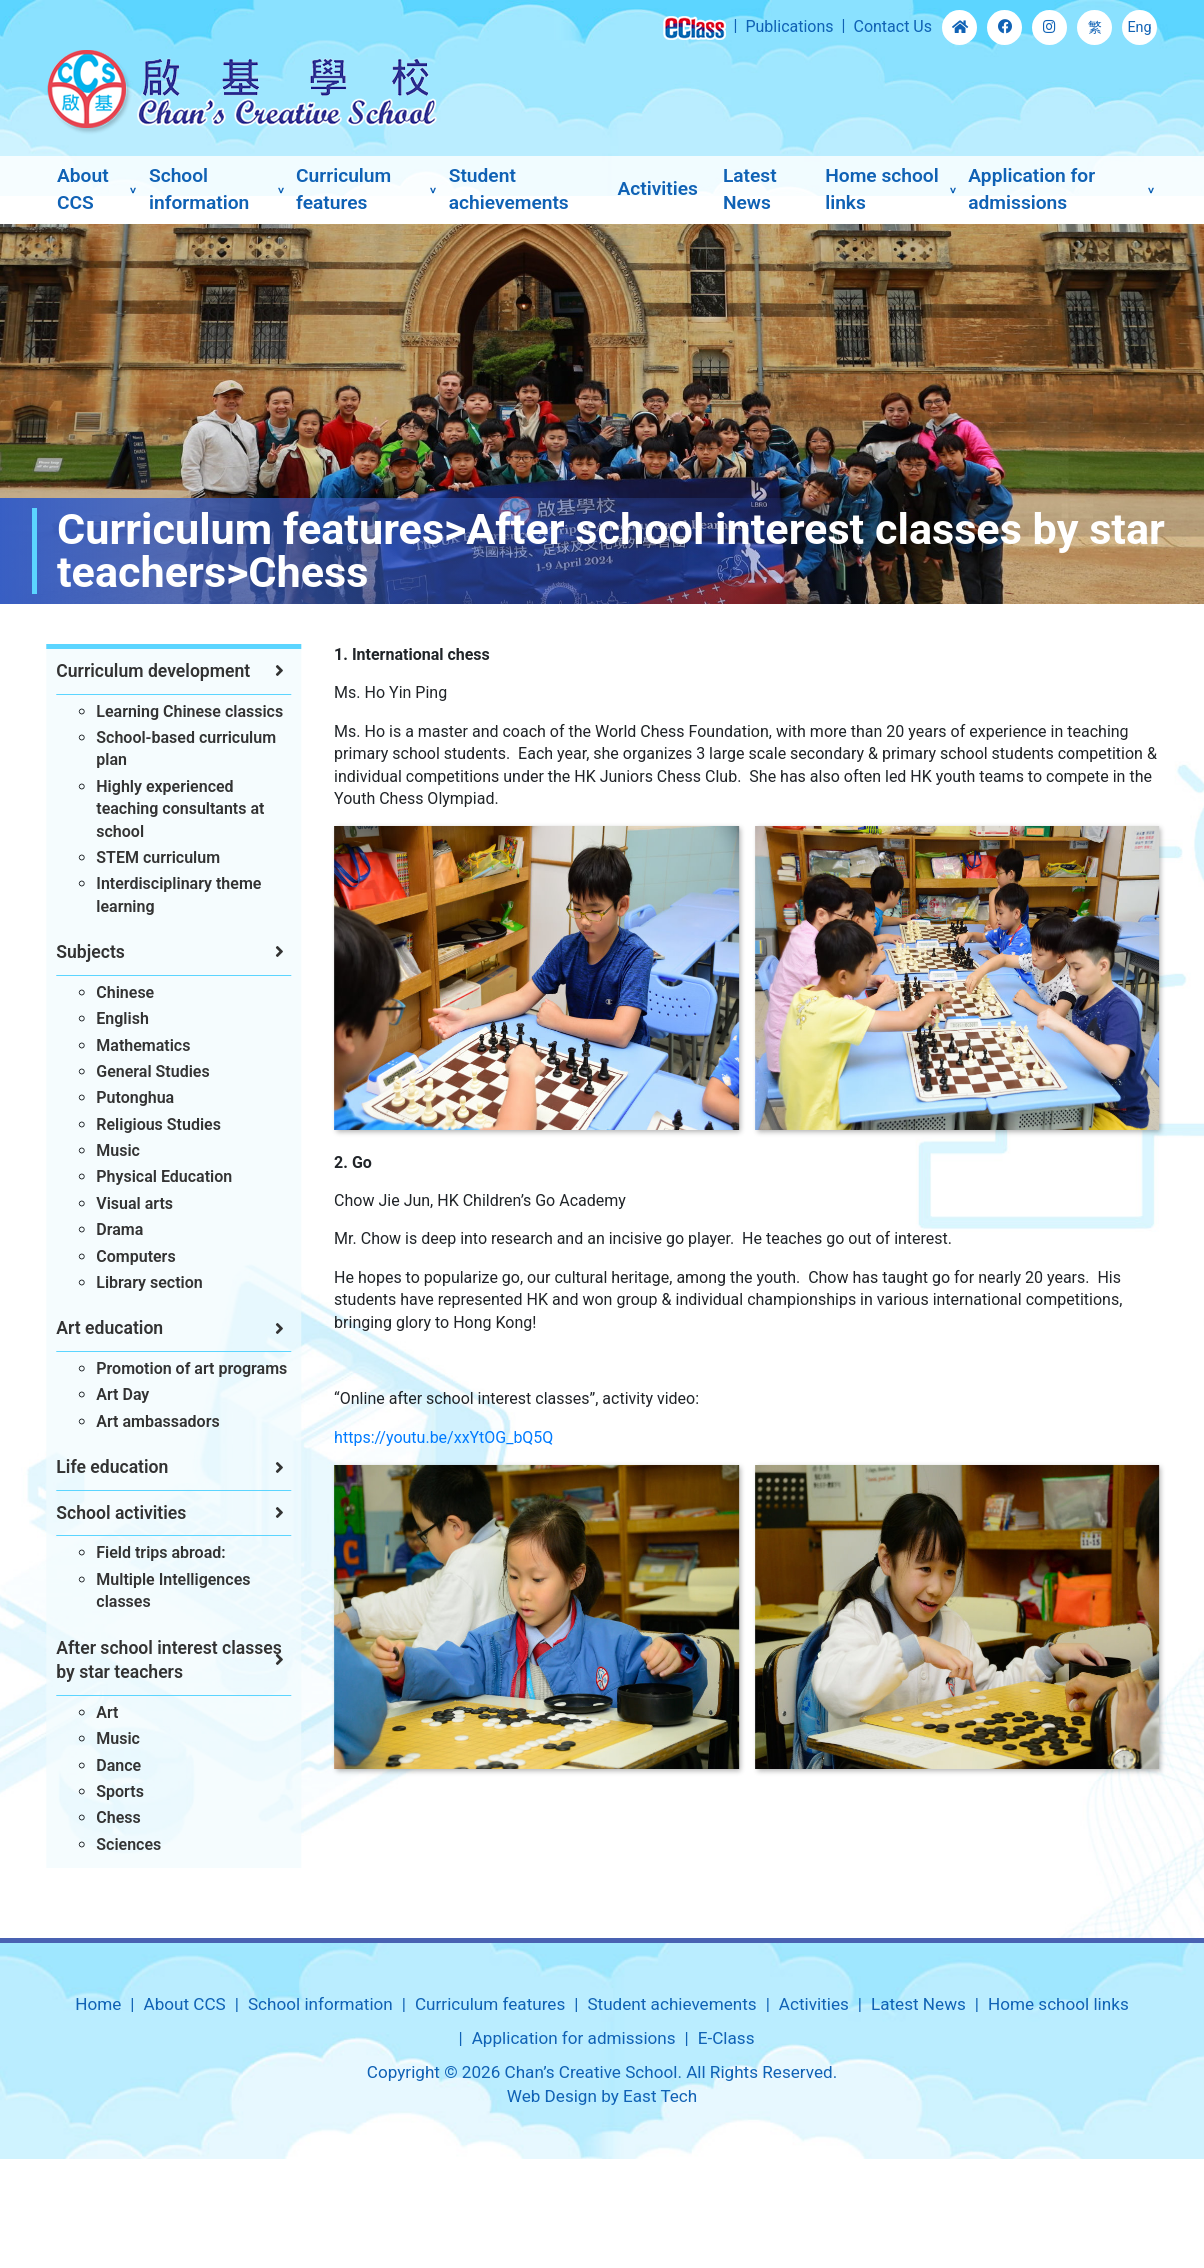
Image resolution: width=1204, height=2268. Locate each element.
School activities (114, 1513)
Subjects (83, 952)
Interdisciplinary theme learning (171, 894)
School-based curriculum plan (179, 748)
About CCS (83, 189)
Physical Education (157, 1176)
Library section (142, 1282)
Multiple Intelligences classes (166, 1590)
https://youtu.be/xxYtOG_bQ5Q (466, 1437)
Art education (102, 1328)
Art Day (115, 1394)
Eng (1139, 27)
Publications (789, 26)
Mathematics (136, 1045)
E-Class (726, 2038)
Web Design (552, 2096)
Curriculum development (146, 671)
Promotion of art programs (184, 1368)
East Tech (660, 2096)
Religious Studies (151, 1124)
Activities (657, 188)
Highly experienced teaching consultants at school (173, 809)
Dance (111, 1765)
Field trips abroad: (153, 1552)
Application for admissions (1031, 189)
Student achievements (509, 189)
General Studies (145, 1071)
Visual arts (127, 1203)
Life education (105, 1467)
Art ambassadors (150, 1421)
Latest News (750, 189)
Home (98, 2004)
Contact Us (892, 26)
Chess (111, 1817)
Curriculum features (343, 189)
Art (100, 1712)
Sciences (121, 1844)
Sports (113, 1791)
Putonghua (128, 1097)
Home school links (882, 189)
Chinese (118, 992)
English (115, 1018)
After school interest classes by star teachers (162, 1660)
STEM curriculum (151, 857)
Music (111, 1150)
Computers (128, 1256)
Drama (112, 1229)
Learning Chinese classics (182, 711)
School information (199, 189)
